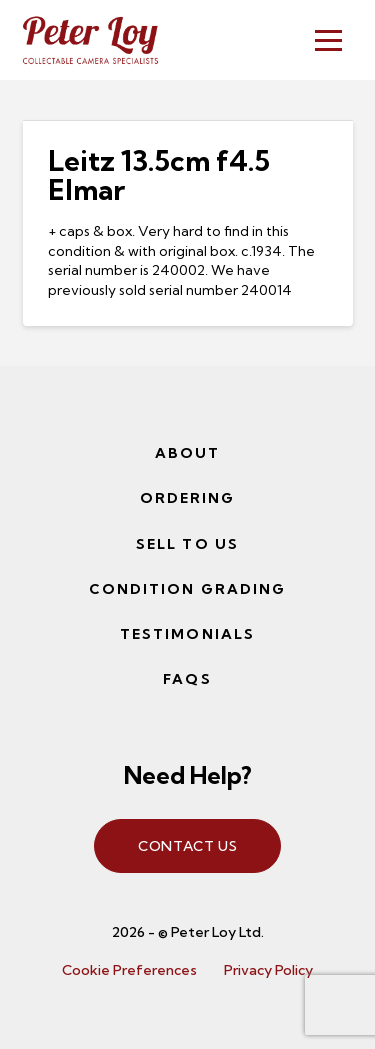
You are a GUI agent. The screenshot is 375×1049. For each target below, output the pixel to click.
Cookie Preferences (129, 970)
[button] (328, 40)
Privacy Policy (268, 970)
